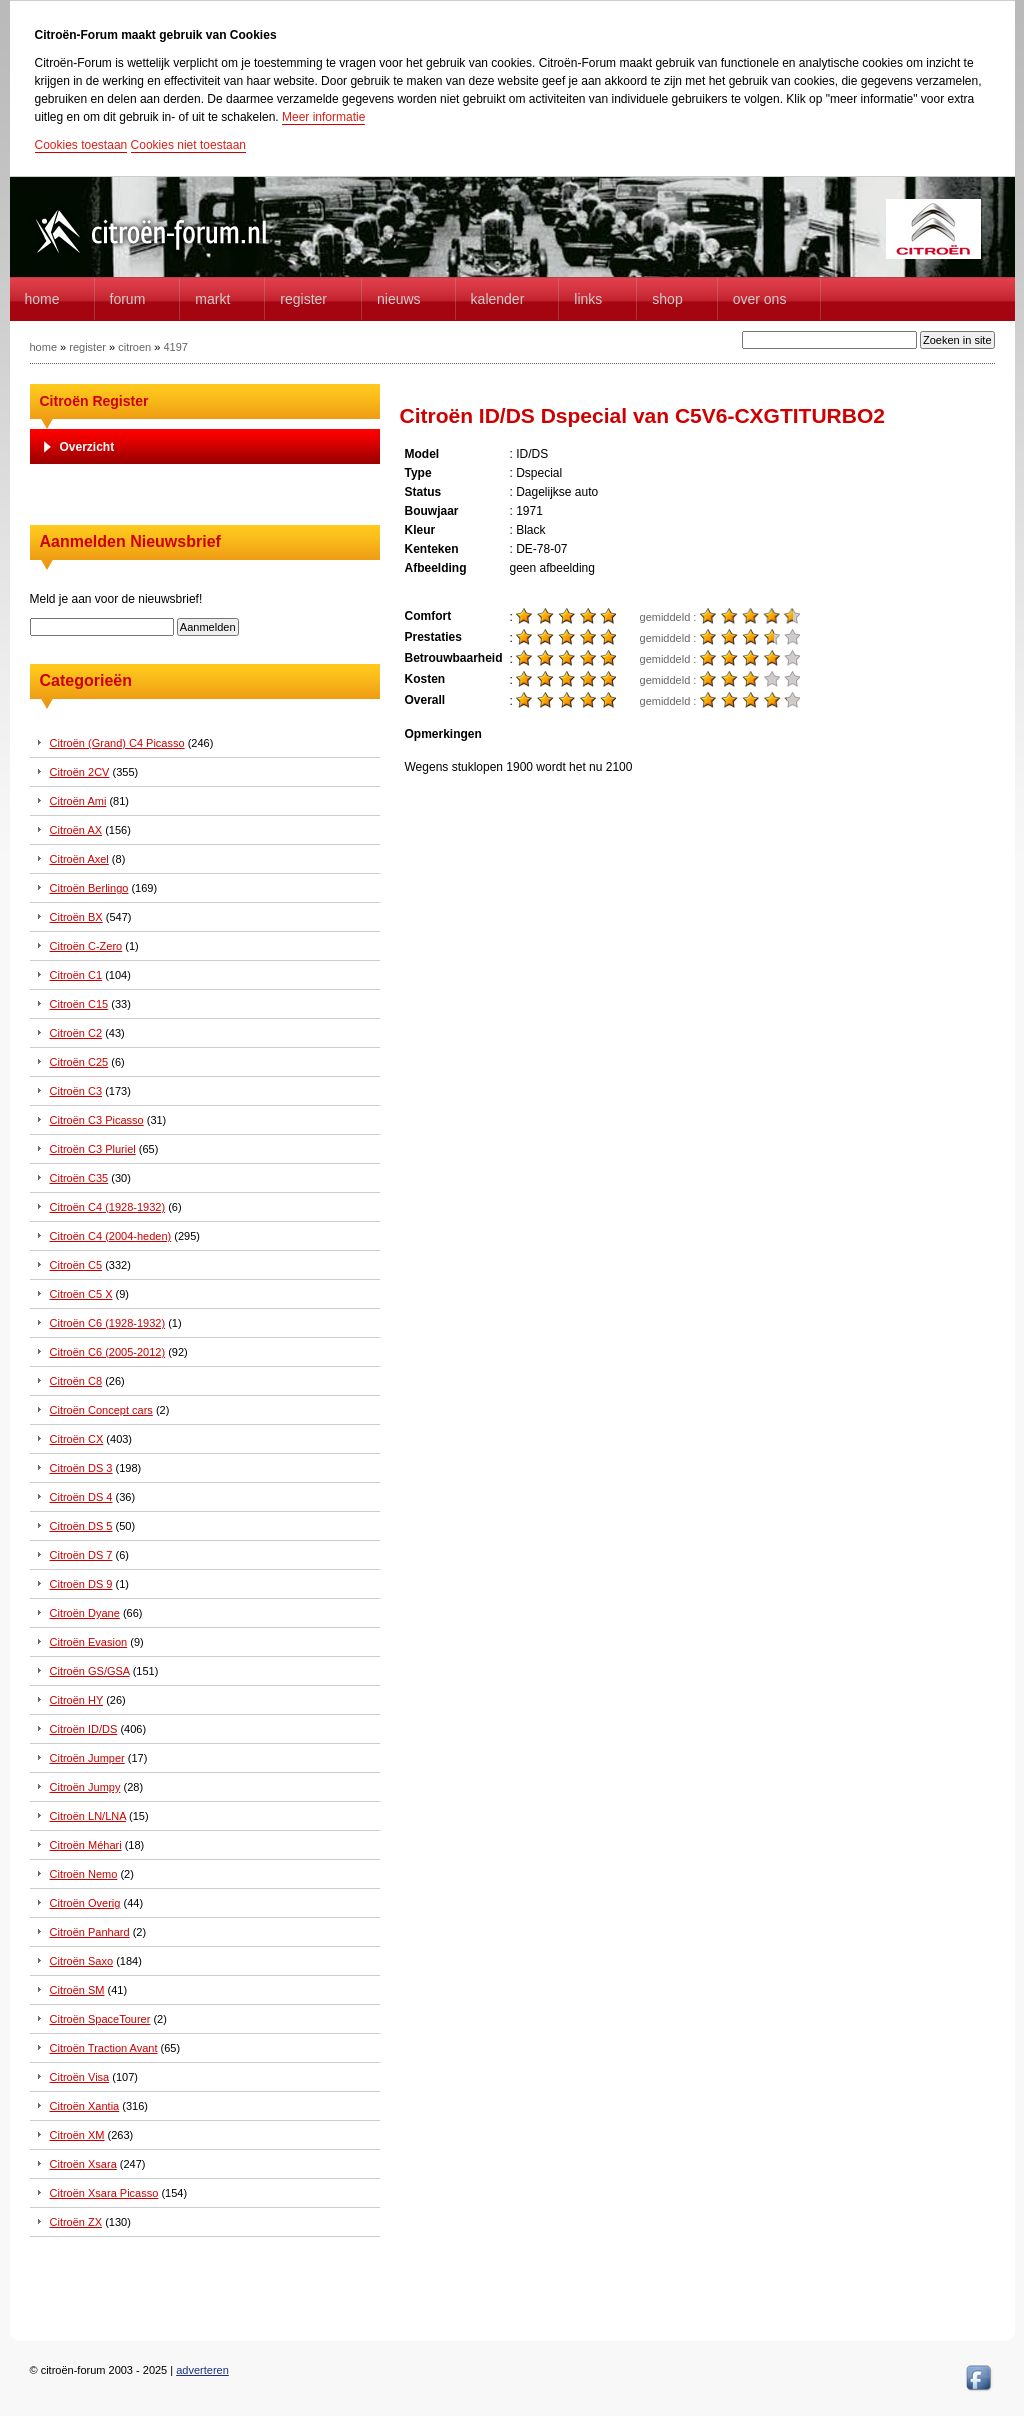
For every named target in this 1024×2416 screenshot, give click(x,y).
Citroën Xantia (85, 2106)
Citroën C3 (76, 1091)
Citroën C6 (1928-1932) (108, 1323)
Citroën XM (77, 2135)
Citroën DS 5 (81, 1526)
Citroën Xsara (83, 2164)
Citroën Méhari (86, 1845)
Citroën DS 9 (81, 1584)
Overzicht (87, 447)
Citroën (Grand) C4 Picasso (117, 743)
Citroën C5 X (81, 1294)
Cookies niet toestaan (188, 145)
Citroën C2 (76, 1033)
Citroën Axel (79, 859)
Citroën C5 (76, 1265)
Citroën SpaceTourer (100, 2019)
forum (128, 299)
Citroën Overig (85, 1903)
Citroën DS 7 (81, 1555)
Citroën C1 (76, 975)
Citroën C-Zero (86, 946)
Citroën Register (94, 401)
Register (303, 299)
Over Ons (760, 299)
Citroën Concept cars (101, 1410)
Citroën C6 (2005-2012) (108, 1352)
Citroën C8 (76, 1381)
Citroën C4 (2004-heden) (111, 1236)
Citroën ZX (76, 2222)
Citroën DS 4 (81, 1497)
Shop (667, 299)
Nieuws (399, 299)
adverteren (202, 2370)
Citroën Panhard (90, 1932)
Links (588, 299)
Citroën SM (77, 1990)
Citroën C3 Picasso (97, 1120)
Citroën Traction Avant (104, 2048)
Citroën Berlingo (89, 888)
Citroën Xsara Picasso (104, 2193)
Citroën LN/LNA (88, 1816)
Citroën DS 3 (81, 1468)
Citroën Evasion (89, 1642)
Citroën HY (77, 1700)
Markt (212, 299)
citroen (134, 347)
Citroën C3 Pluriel (93, 1149)
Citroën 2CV (80, 772)
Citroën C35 (79, 1178)
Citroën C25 (79, 1062)
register (87, 347)
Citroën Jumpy (85, 1787)
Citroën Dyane (85, 1613)
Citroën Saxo (82, 1961)
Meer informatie (323, 117)
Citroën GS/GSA (90, 1671)
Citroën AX (76, 830)
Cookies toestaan (81, 145)
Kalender (498, 299)
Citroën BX (76, 917)
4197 (175, 347)
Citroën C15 (79, 1004)
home (42, 299)
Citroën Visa (80, 2077)
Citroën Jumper (87, 1758)
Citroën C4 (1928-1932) (108, 1207)
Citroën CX (77, 1439)
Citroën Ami (78, 801)
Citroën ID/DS (84, 1729)
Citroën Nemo (84, 1874)
